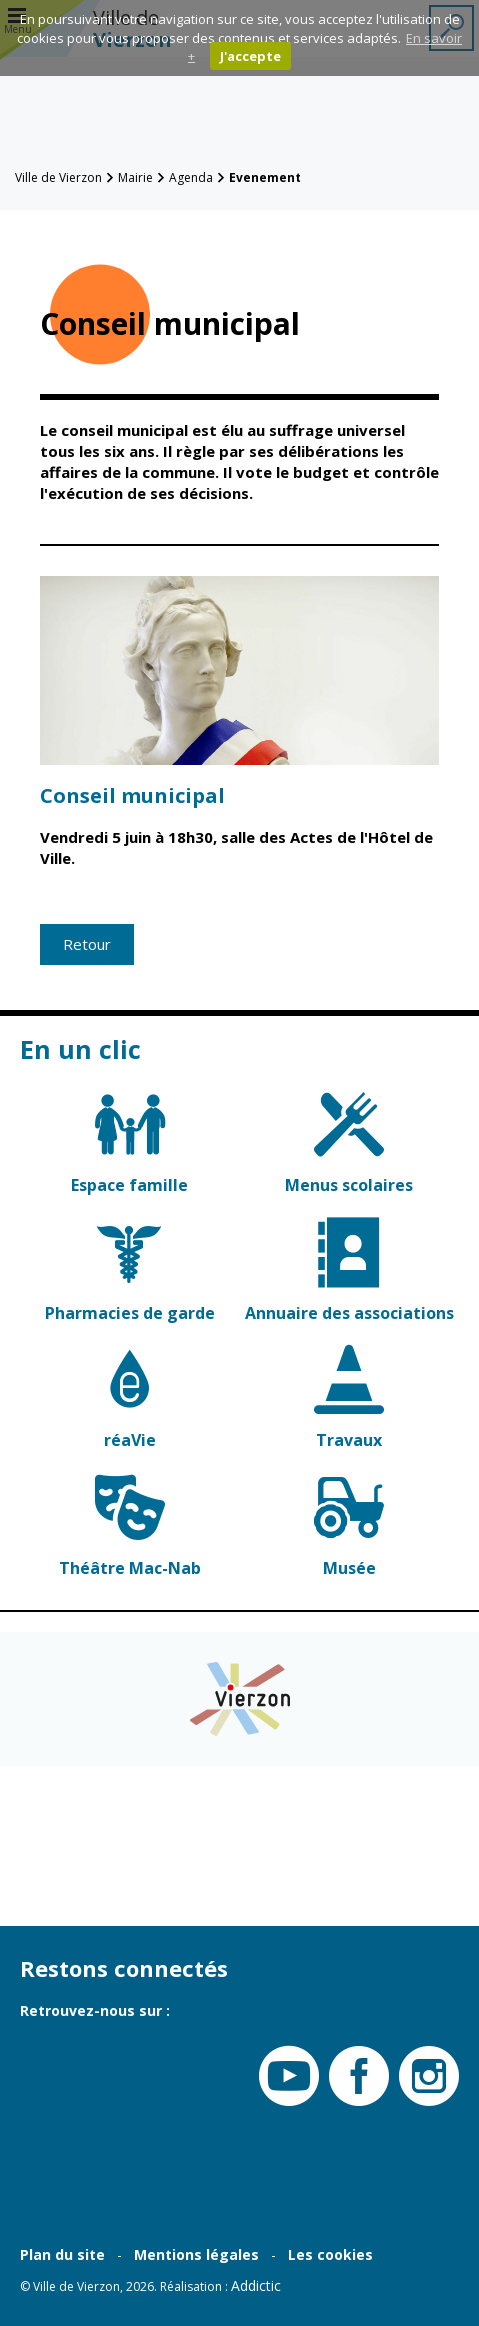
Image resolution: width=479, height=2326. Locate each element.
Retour (87, 944)
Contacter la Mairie (61, 1874)
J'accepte (250, 56)
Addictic (256, 2285)
